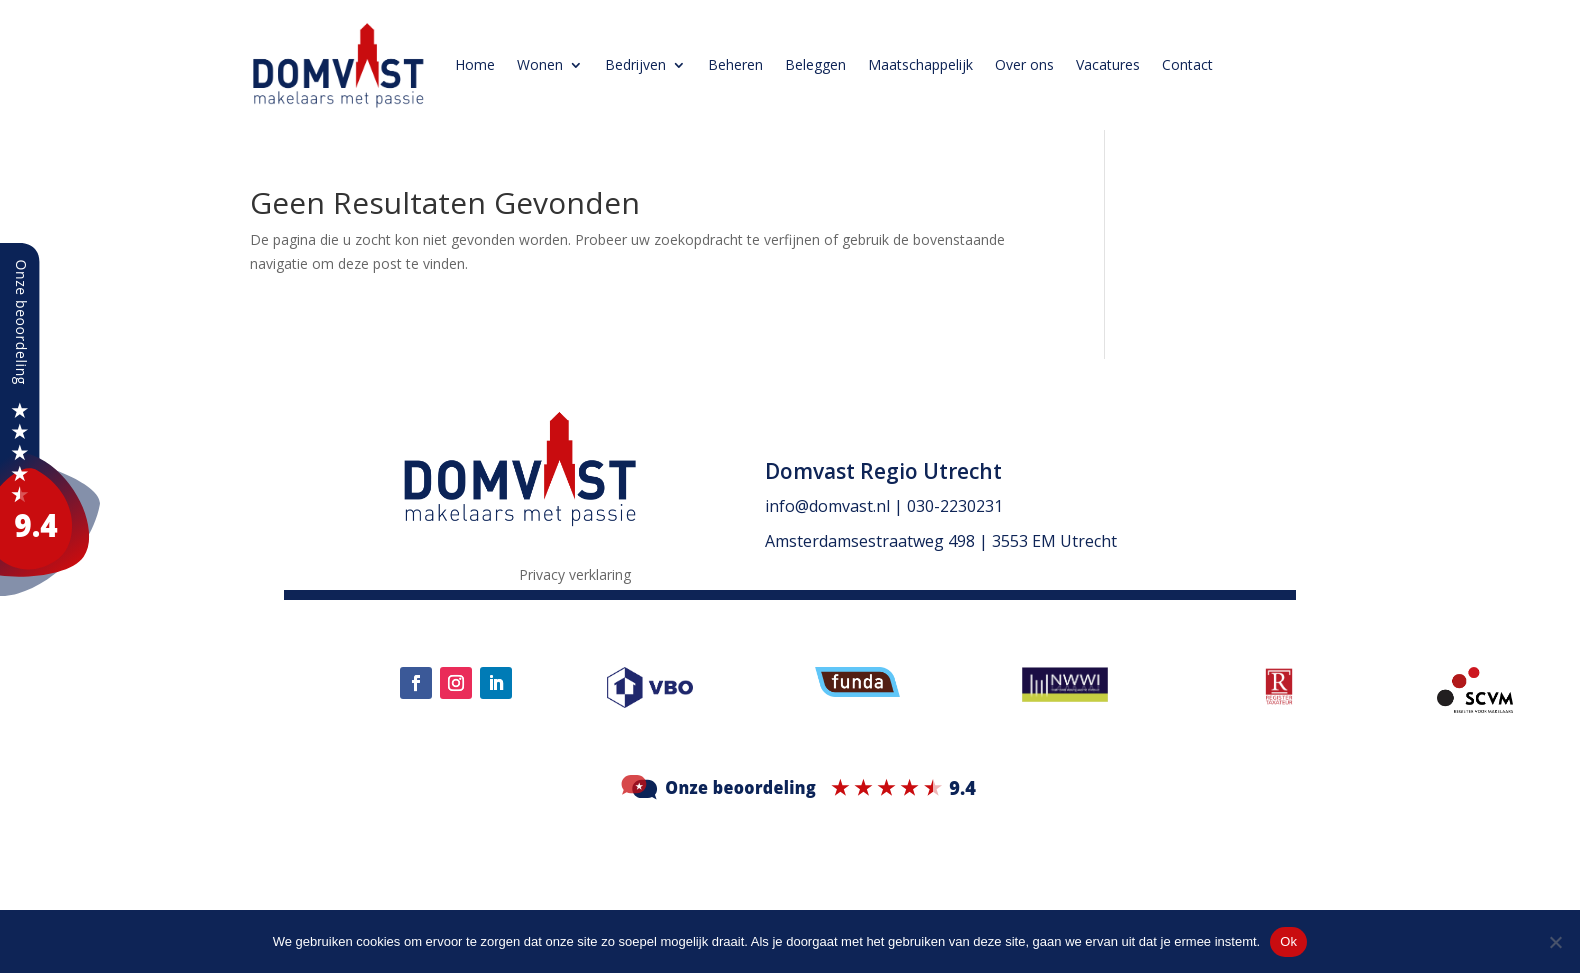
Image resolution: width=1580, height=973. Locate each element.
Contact (1187, 64)
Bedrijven (635, 64)
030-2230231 (955, 506)
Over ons (1024, 64)
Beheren (735, 64)
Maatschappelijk (920, 64)
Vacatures (1108, 64)
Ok (1288, 941)
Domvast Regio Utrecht (883, 471)
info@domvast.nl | (836, 506)
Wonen (540, 64)
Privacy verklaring (575, 576)
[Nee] (1555, 942)
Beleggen (815, 64)
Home (475, 64)
